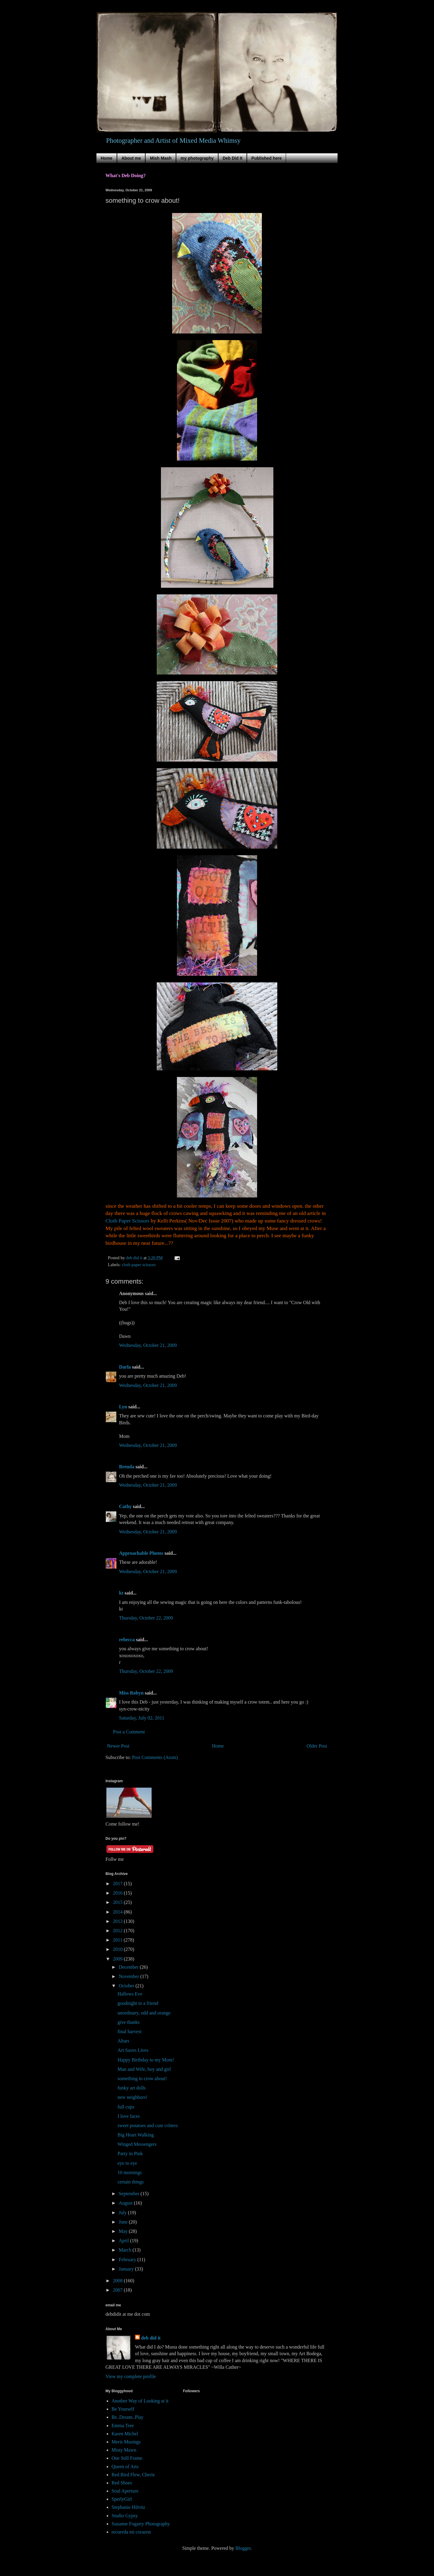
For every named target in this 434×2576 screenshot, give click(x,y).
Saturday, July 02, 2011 (141, 1717)
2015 (118, 1902)
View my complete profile (130, 2376)
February (128, 2259)
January (127, 2268)
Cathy (125, 1506)
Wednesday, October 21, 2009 (148, 1345)
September (129, 2193)
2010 (118, 1949)
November (129, 1976)
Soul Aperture (125, 2490)
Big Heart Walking (136, 2134)
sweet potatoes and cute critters (148, 2125)
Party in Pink (130, 2153)
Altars (123, 2040)
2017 (118, 1883)
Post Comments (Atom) (155, 1757)
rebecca (127, 1639)
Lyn (123, 1406)
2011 (118, 1939)
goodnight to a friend (138, 2003)
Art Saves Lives (133, 2050)
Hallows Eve (130, 1993)
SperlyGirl (122, 2499)
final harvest (130, 2031)
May (124, 2231)
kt (121, 1592)
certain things (131, 2181)
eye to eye (127, 2163)
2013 (118, 1921)
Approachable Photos (141, 1553)
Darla (125, 1366)
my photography (197, 158)
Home (106, 158)
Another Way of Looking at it (140, 2400)
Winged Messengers (137, 2144)
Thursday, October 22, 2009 (146, 1617)
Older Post (317, 1745)
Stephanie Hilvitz (128, 2507)
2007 (118, 2290)
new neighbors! (132, 2097)
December (129, 1967)
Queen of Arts (125, 2466)
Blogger (243, 2548)
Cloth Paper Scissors (128, 1221)
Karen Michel (125, 2433)
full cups (126, 2106)
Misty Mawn (124, 2449)
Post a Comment (129, 1731)
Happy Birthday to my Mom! (146, 2059)
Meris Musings (126, 2441)
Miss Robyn (131, 1692)
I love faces (129, 2116)
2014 (118, 1911)
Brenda (126, 1466)
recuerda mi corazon (131, 2531)
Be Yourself (123, 2409)
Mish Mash (160, 158)
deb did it (151, 2337)
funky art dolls (132, 2087)
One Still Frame (127, 2458)
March (126, 2249)
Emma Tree (123, 2425)
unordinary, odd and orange (144, 2012)
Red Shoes (122, 2482)
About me (131, 158)
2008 (118, 2280)
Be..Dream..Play (127, 2417)
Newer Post (118, 1745)
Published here (266, 158)
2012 (118, 1930)
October (127, 1985)
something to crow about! (142, 2078)
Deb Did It (232, 158)
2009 (118, 1958)
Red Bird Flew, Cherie (133, 2474)
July (123, 2212)
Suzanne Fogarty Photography (141, 2523)
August (126, 2202)
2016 (118, 1892)
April (124, 2240)
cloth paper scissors (139, 1264)
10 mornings (130, 2172)
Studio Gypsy (125, 2515)
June (124, 2221)
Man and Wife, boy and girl (144, 2069)
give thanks (129, 2022)
